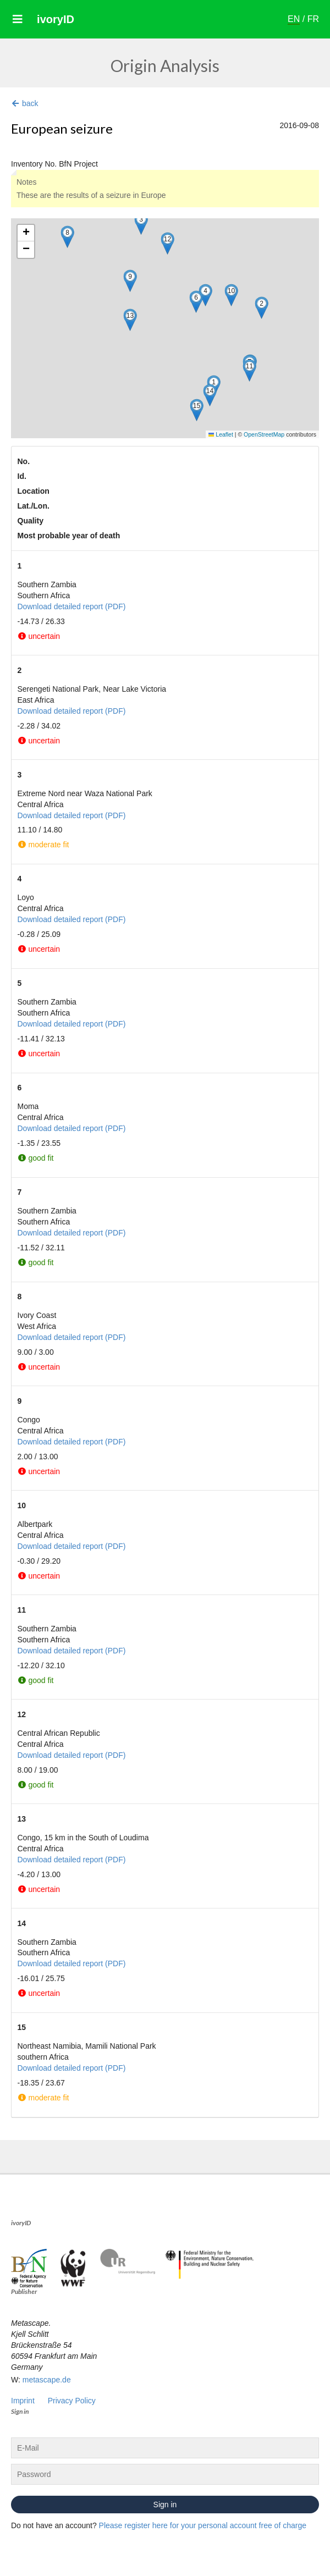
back (24, 103)
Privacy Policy (72, 2400)
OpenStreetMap (264, 434)
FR (313, 19)
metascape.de (47, 2379)
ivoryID (55, 19)
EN (294, 19)
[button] (261, 307)
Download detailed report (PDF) (72, 606)
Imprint (23, 2400)
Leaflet (220, 434)
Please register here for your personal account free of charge (202, 2525)
